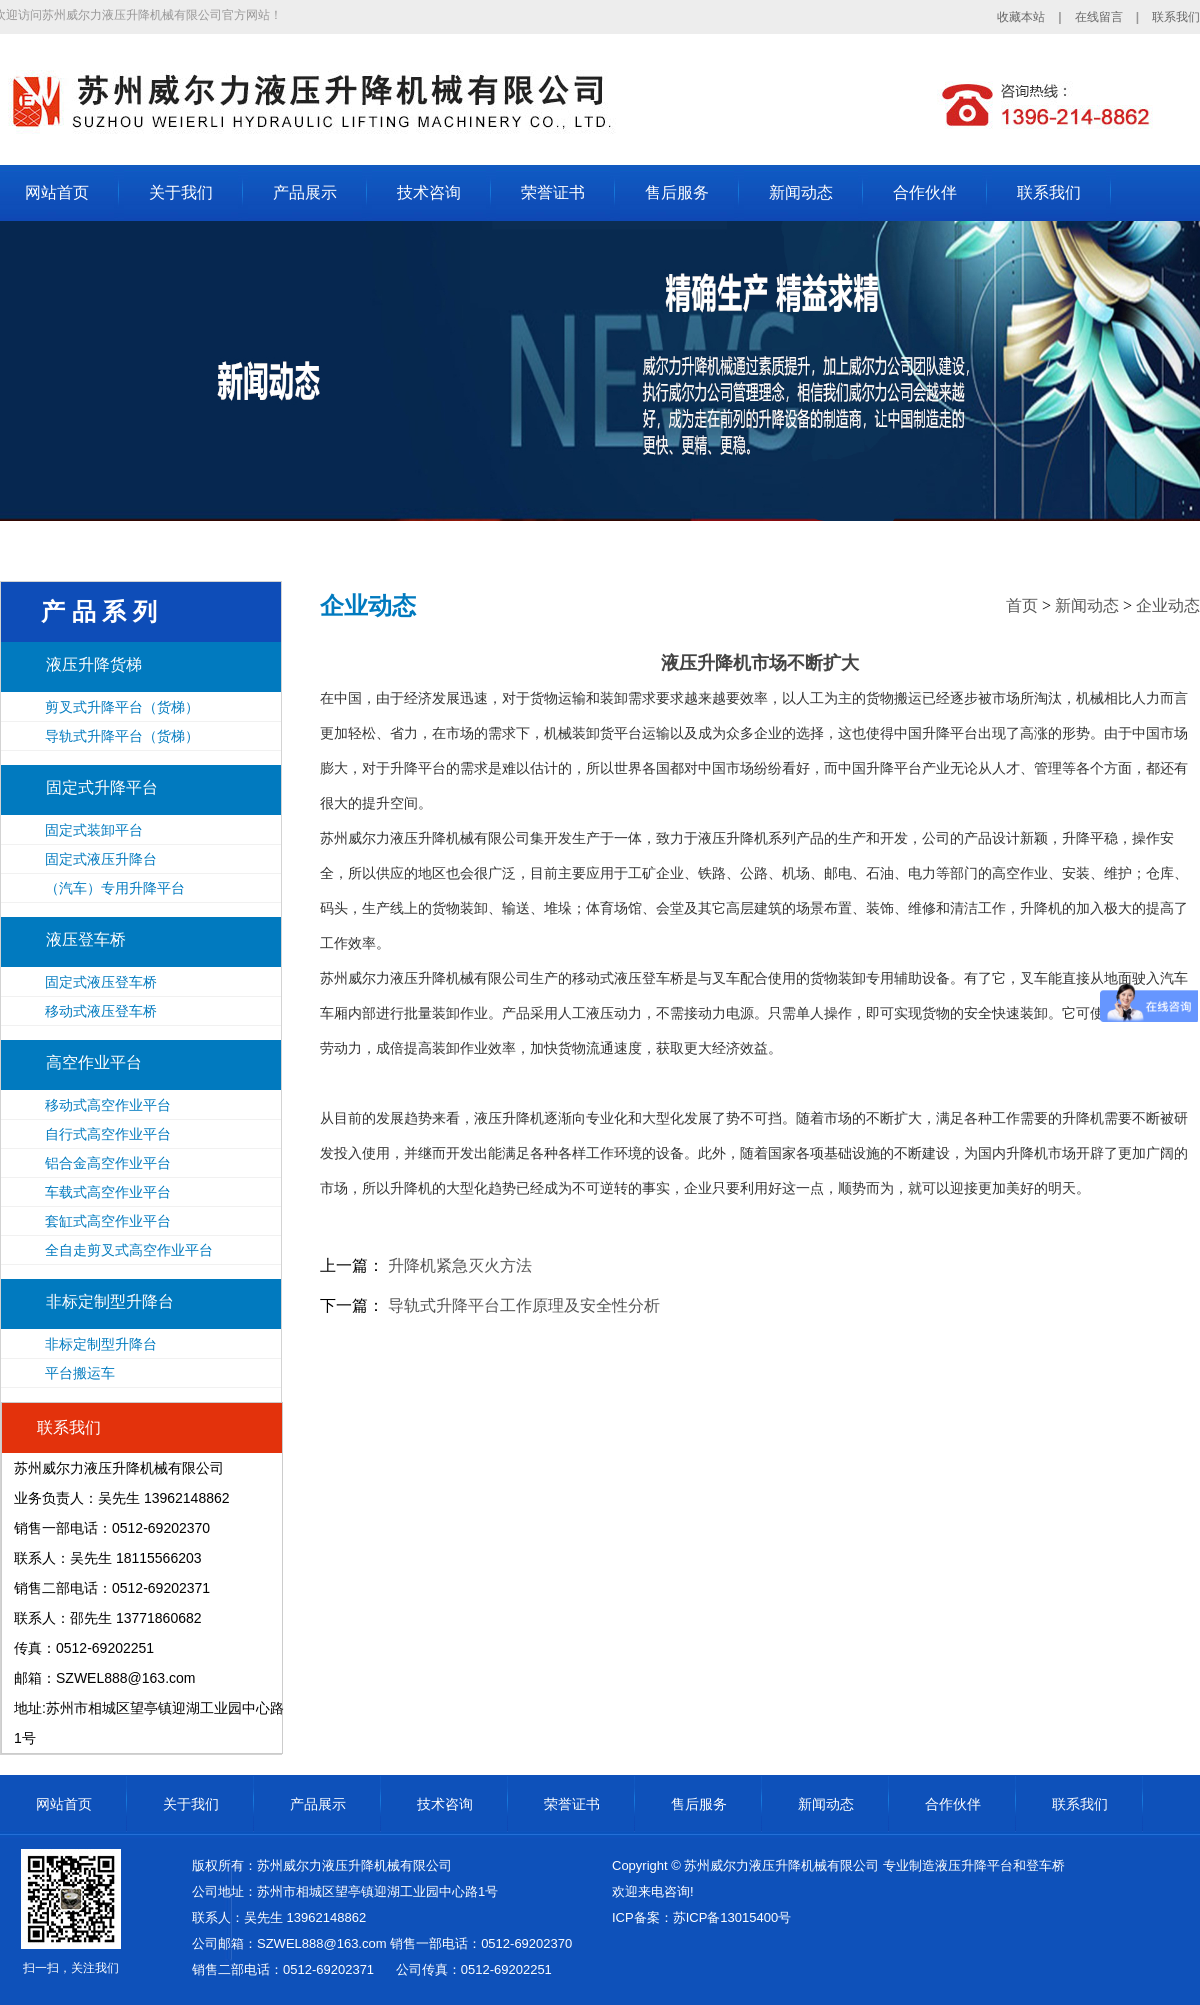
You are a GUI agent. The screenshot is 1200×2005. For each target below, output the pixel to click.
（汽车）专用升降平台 (115, 888)
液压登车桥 (86, 939)
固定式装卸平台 (94, 830)
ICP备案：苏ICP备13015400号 (701, 1917)
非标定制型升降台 (110, 1301)
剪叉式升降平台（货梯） (122, 707)
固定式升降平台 (102, 787)
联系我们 (1176, 17)
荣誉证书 (553, 192)
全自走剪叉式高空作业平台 (129, 1250)
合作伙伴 (925, 192)
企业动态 (1168, 605)
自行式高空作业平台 (108, 1134)
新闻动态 (801, 192)
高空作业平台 (94, 1062)
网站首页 (57, 192)
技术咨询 (429, 192)
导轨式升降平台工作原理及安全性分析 (524, 1305)
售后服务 (677, 192)
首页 (1022, 605)
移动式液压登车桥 (101, 1011)
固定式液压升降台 (101, 859)
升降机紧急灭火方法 (460, 1265)
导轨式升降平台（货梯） (122, 736)
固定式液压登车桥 (101, 982)
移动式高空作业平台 (108, 1105)
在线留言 (1099, 17)
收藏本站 (1021, 17)
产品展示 (305, 192)
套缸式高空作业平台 (108, 1221)
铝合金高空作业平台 (108, 1163)
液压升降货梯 (94, 664)
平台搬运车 (80, 1373)
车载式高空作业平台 (108, 1192)
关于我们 (181, 192)
